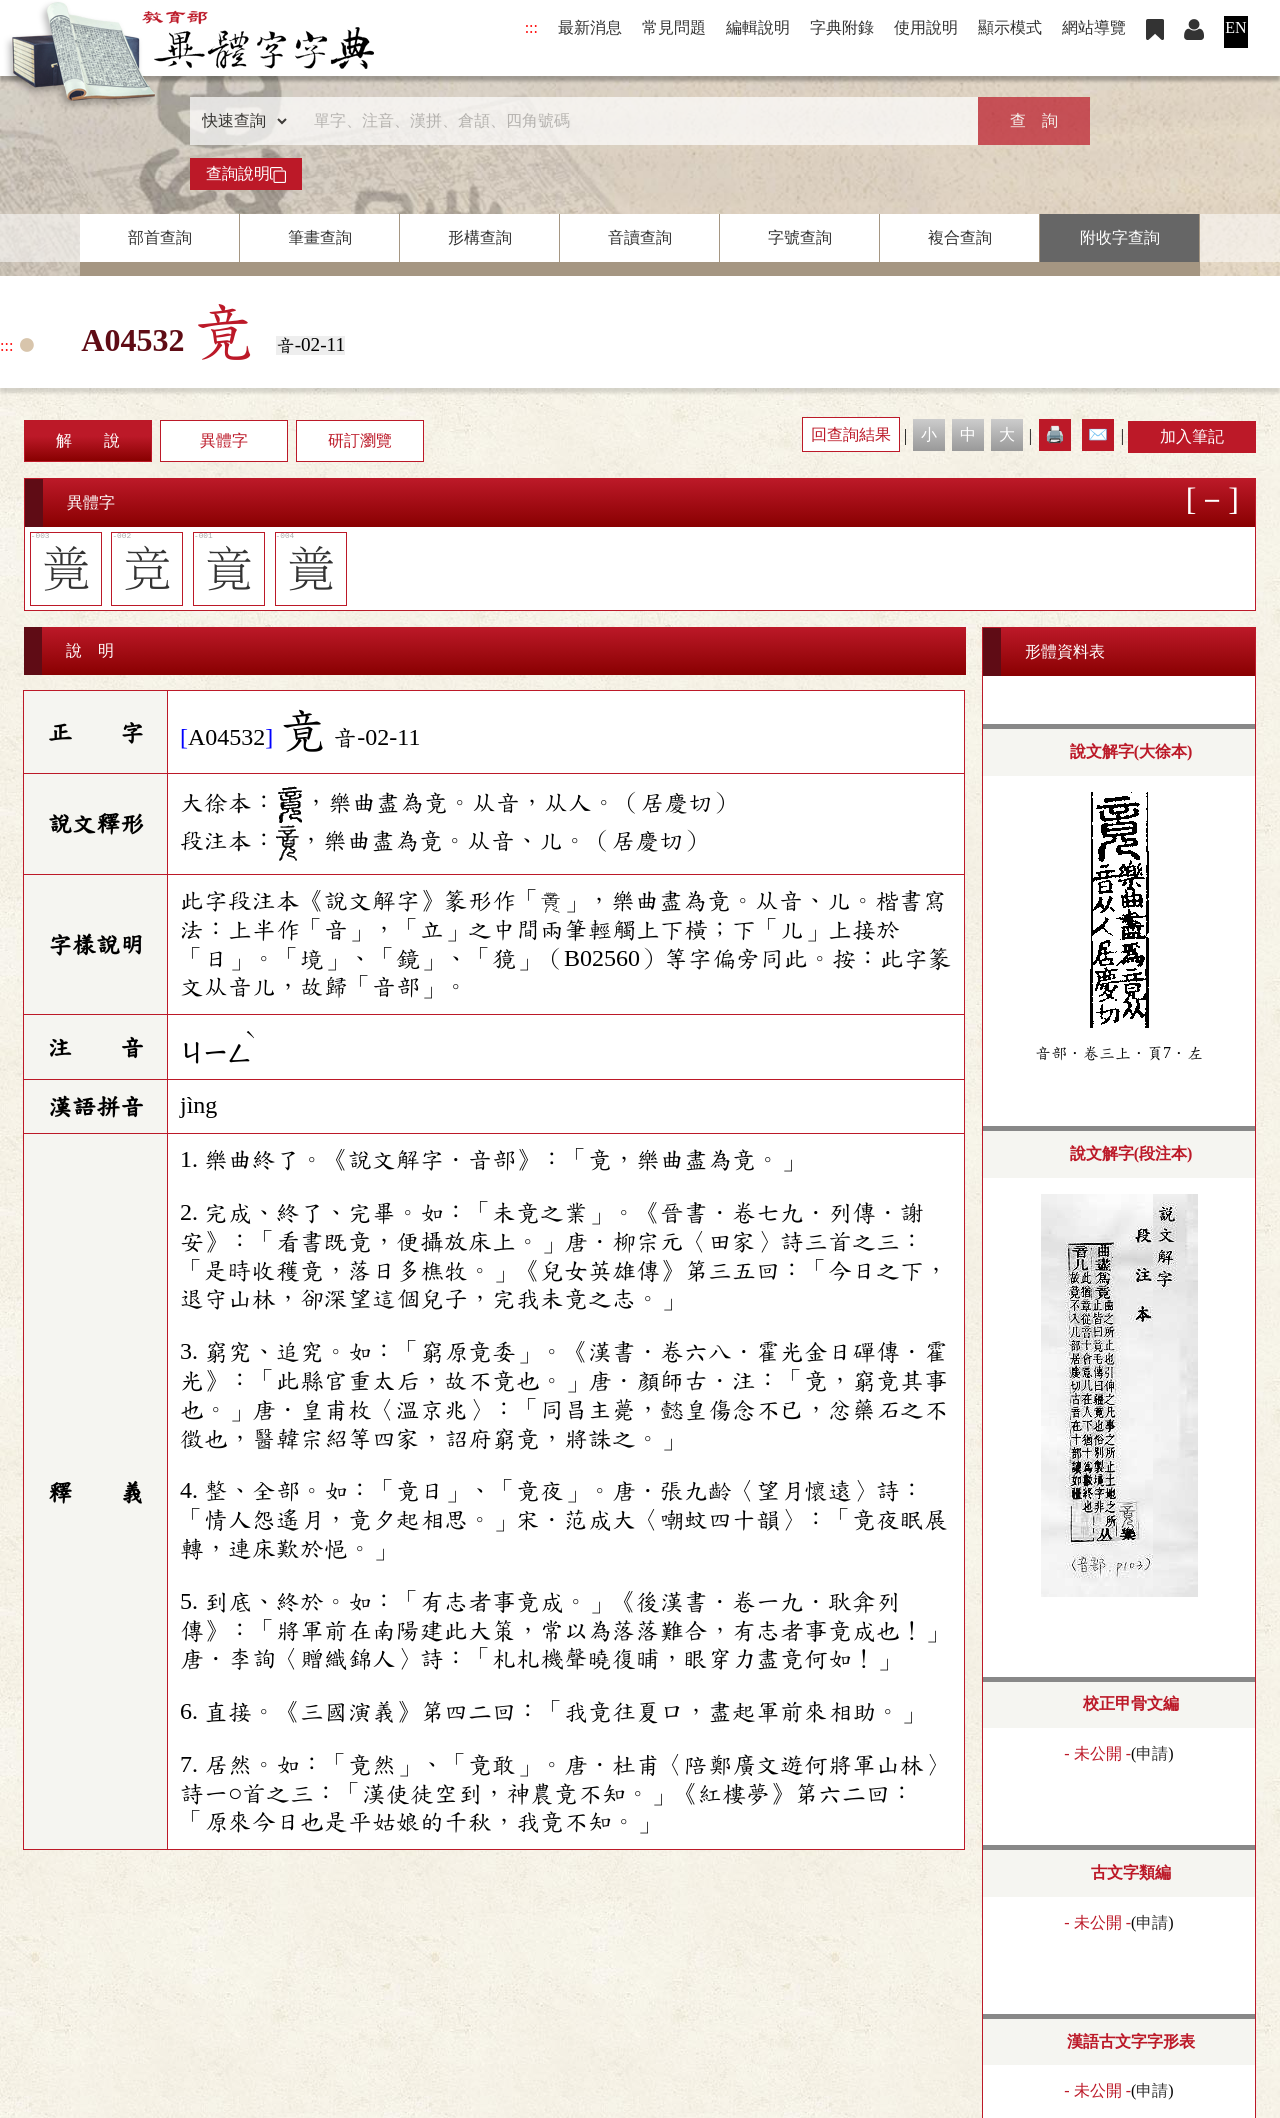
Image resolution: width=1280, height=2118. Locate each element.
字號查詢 (800, 237)
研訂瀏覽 (360, 440)
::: (531, 27)
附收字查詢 (1120, 237)
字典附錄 (842, 27)
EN (1235, 27)
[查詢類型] (240, 121)
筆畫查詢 (320, 237)
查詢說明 (246, 174)
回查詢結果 (851, 434)
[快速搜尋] (633, 121)
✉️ (1098, 434)
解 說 (88, 440)
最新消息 (590, 27)
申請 (1152, 1753)
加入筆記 (1192, 436)
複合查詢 (960, 237)
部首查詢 (160, 237)
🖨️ (1055, 434)
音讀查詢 (640, 237)
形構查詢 (480, 237)
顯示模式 (1010, 27)
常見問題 (674, 27)
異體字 (224, 440)
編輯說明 (758, 27)
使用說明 (926, 27)
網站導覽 (1094, 27)
